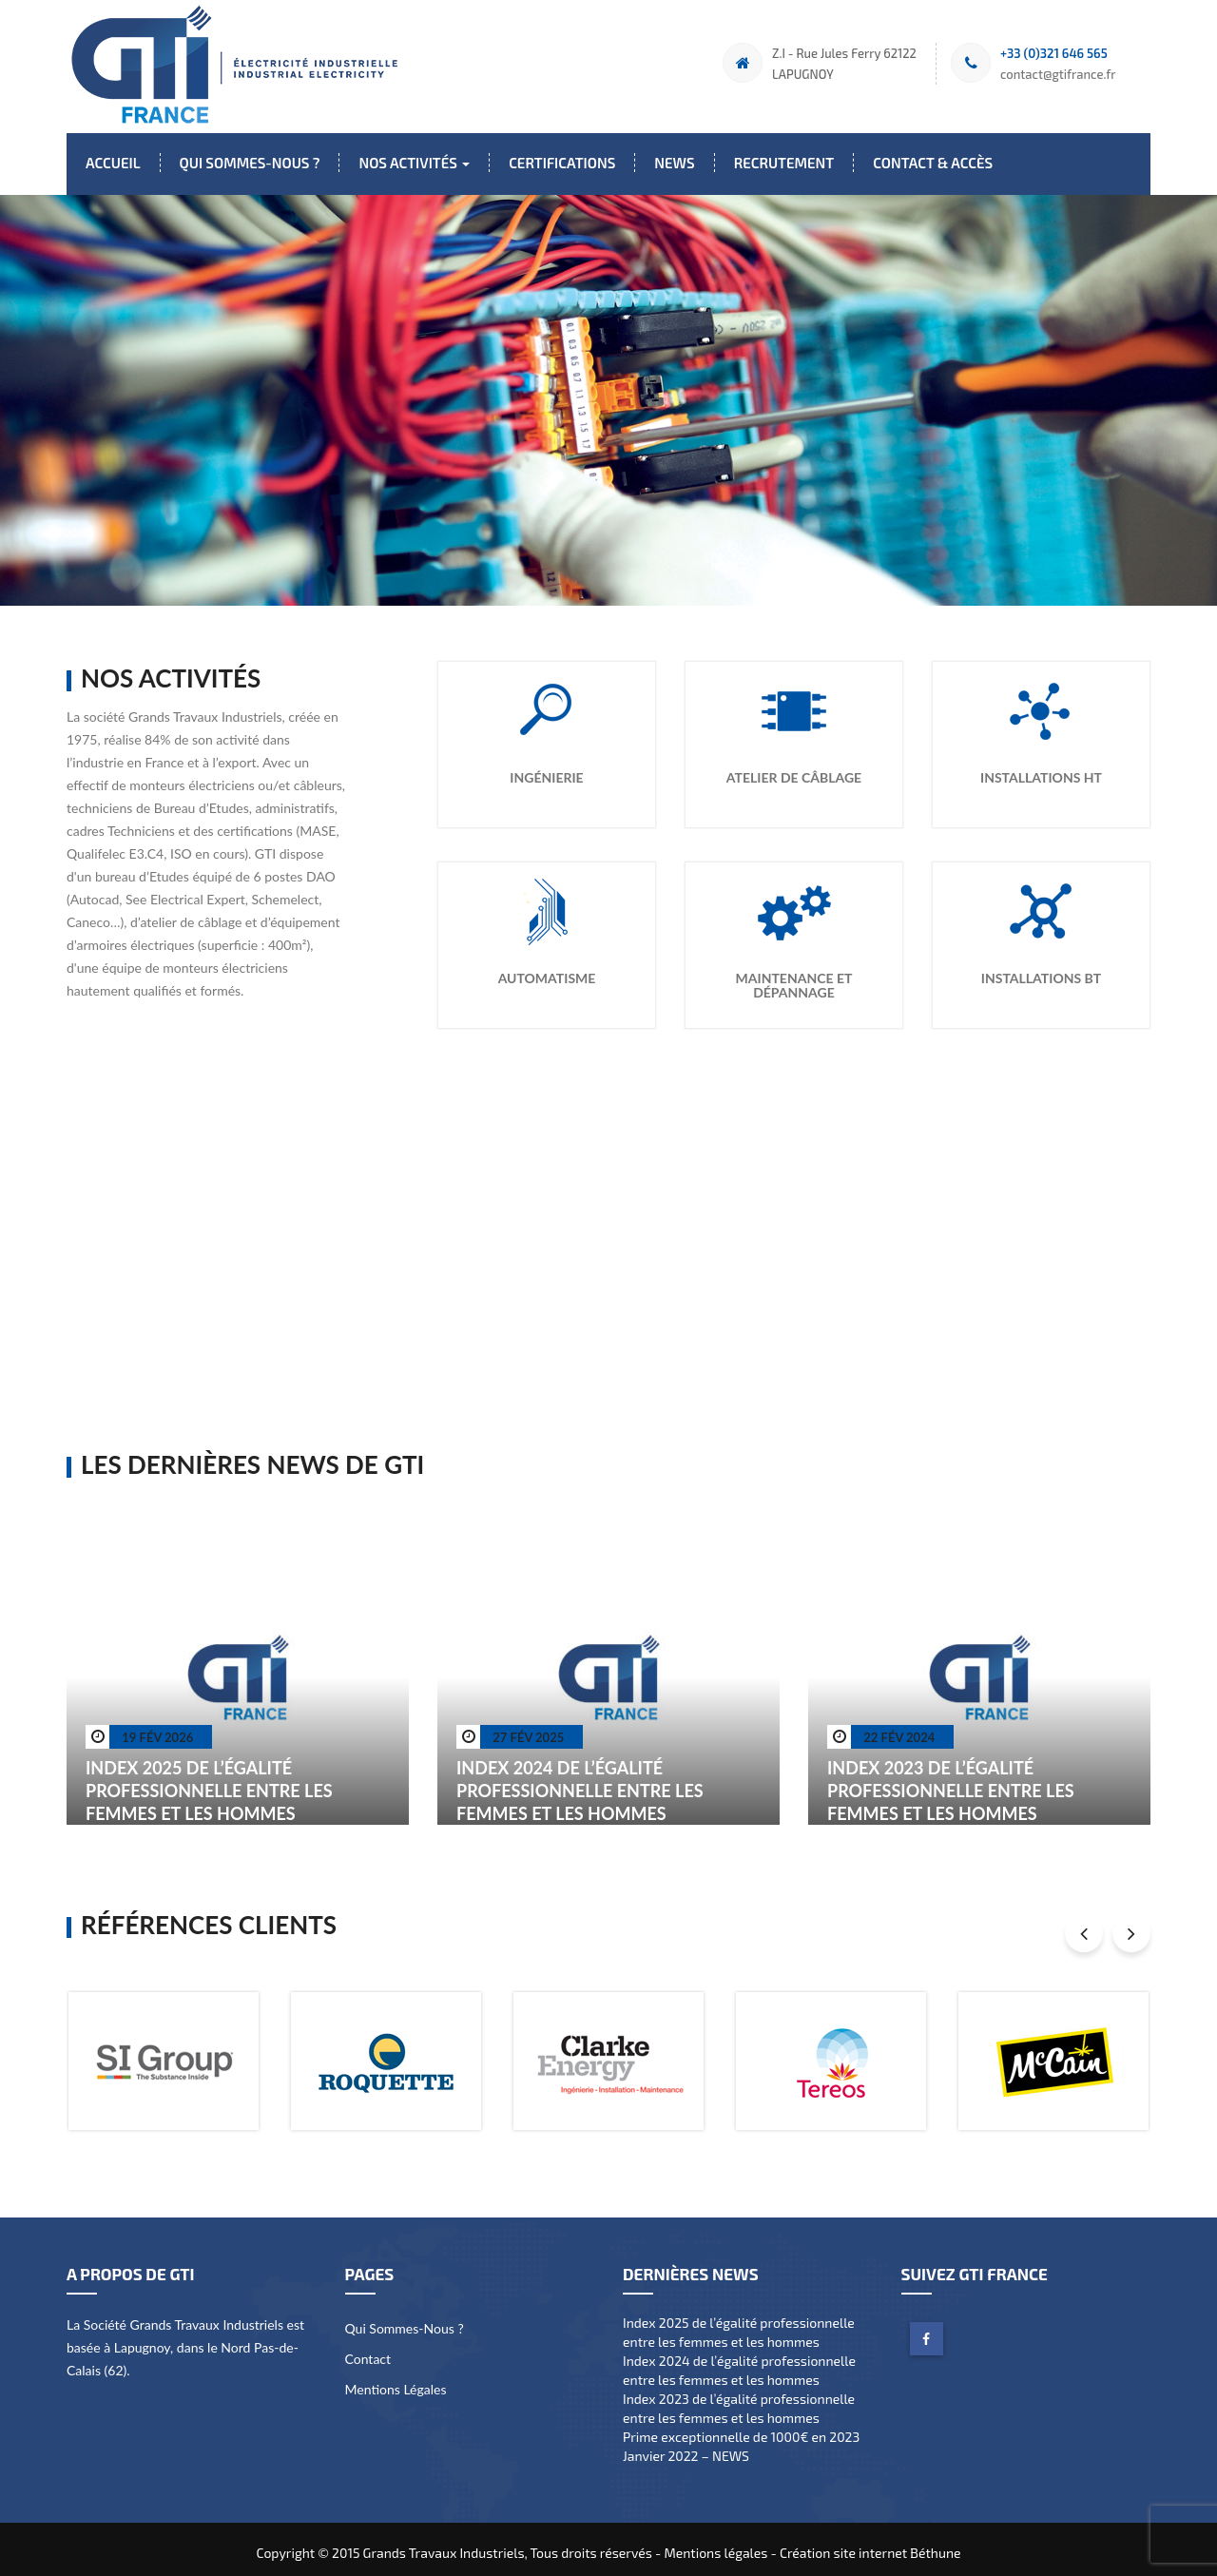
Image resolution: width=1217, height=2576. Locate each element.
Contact (368, 2351)
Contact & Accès (933, 162)
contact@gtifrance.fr (1058, 74)
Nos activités (414, 162)
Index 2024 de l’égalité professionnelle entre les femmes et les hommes (580, 1783)
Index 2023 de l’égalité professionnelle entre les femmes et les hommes (950, 1783)
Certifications (562, 162)
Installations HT (1041, 770)
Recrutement (784, 162)
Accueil (113, 162)
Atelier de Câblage (793, 770)
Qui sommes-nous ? (250, 162)
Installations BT (1041, 970)
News (674, 162)
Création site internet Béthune (870, 2545)
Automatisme (547, 970)
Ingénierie (546, 770)
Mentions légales (396, 2381)
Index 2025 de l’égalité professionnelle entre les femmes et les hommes (209, 1783)
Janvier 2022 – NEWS (686, 2448)
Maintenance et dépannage (794, 977)
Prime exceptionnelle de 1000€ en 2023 (741, 2429)
